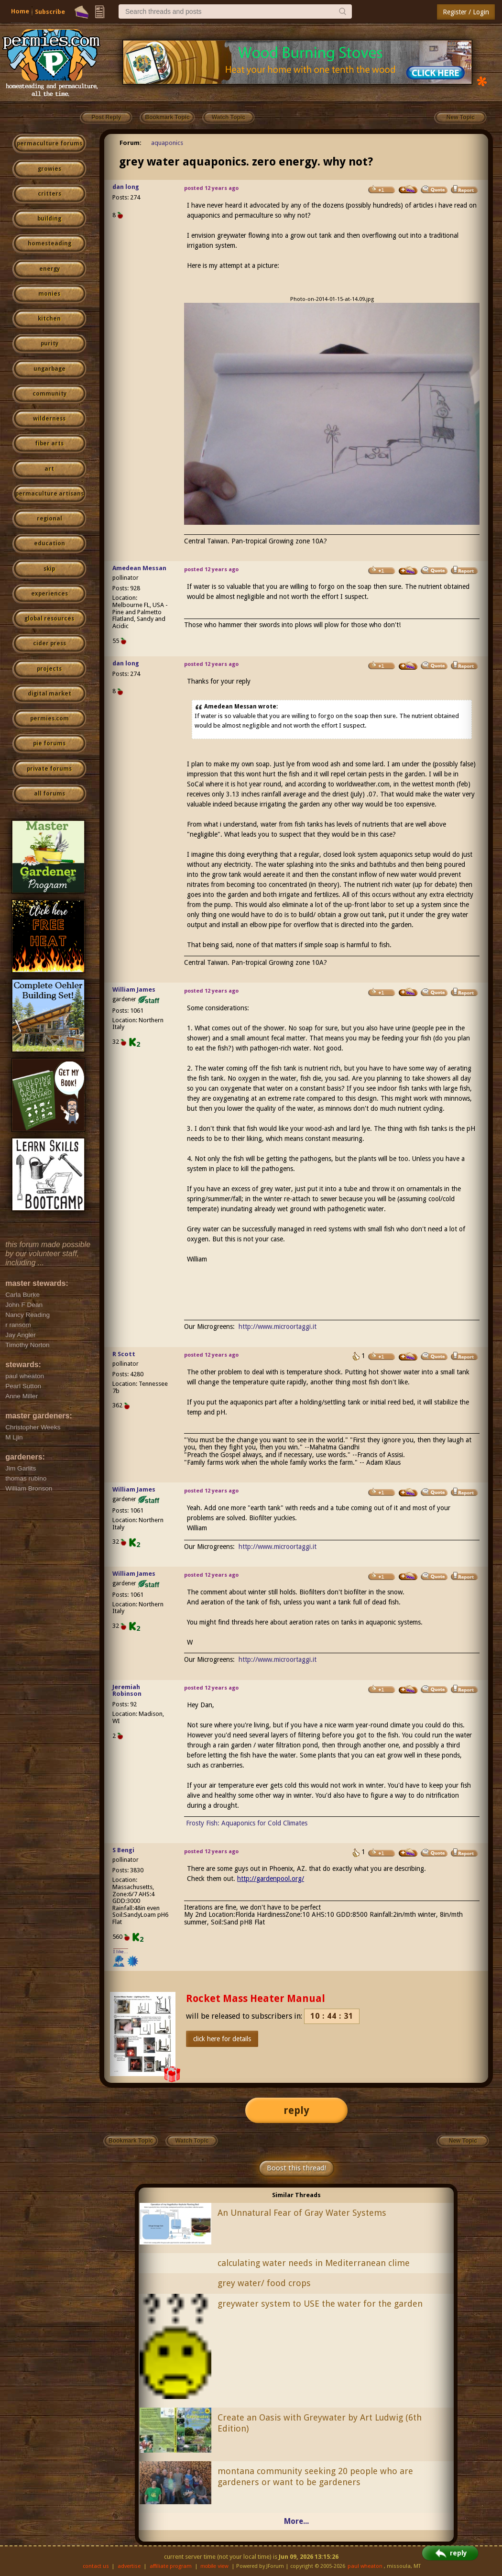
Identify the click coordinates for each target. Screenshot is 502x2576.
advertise (129, 2566)
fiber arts (49, 443)
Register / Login (466, 12)
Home (20, 11)
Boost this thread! (296, 2168)
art (49, 468)
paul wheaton (365, 2566)
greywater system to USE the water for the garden (320, 2304)
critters (49, 193)
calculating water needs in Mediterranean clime (314, 2263)
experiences (49, 593)
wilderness (49, 418)
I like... (120, 1951)
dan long (125, 186)
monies (49, 293)
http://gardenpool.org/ (270, 1878)
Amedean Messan (139, 568)
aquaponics (167, 142)
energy (49, 268)
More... (296, 2521)
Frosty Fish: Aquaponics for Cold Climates (246, 1823)
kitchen (49, 318)
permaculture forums (49, 143)
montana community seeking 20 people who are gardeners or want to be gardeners (315, 2476)
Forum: (131, 142)
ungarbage (49, 368)
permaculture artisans (49, 493)
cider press (49, 643)
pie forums (49, 743)
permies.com (49, 718)
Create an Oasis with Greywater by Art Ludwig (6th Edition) (320, 2422)
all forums (49, 793)
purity (49, 343)
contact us (96, 2566)
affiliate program (171, 2566)
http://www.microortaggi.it (277, 1326)
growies (49, 169)
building (49, 218)
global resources (49, 618)
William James (133, 989)
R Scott (123, 1354)
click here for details (222, 2039)
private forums (49, 768)
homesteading (49, 243)
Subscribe (50, 11)
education (49, 543)
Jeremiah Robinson (127, 1690)
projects (49, 668)
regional (49, 518)
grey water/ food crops (264, 2283)
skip (49, 568)
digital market (49, 693)
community (49, 393)
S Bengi (123, 1850)
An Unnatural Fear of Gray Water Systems (302, 2213)
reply (296, 2110)
